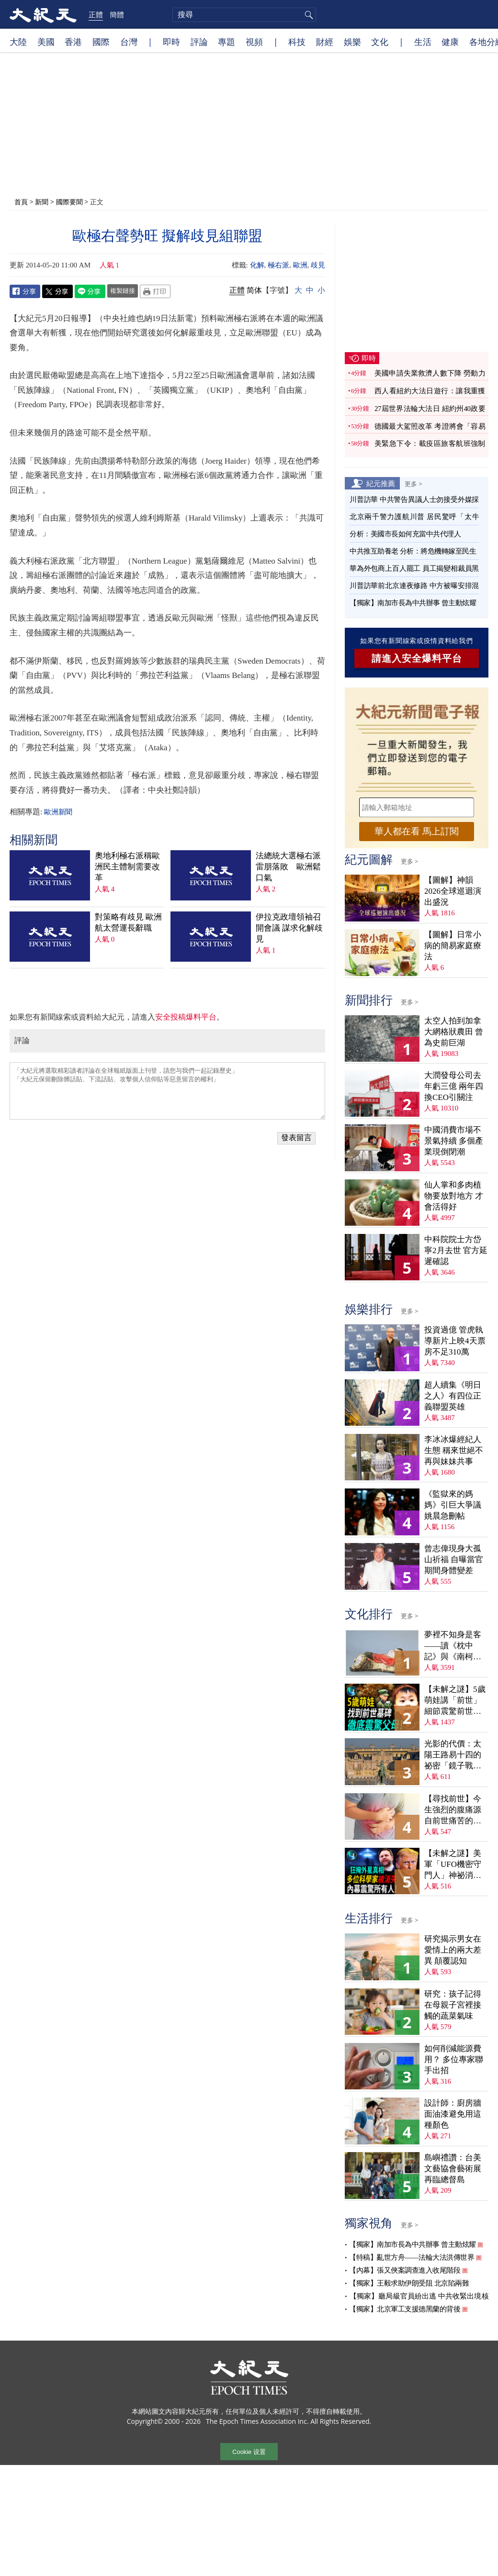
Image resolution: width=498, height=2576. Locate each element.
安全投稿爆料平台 (185, 1017)
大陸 (18, 41)
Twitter (57, 291)
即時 (171, 41)
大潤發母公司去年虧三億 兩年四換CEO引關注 (453, 1086)
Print (155, 291)
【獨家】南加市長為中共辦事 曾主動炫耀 (413, 603)
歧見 (318, 265)
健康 (450, 41)
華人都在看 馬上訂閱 (416, 831)
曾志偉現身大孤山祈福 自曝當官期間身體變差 (453, 1559)
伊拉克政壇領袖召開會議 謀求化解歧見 (289, 928)
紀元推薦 (380, 483)
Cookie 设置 (249, 2450)
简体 (254, 290)
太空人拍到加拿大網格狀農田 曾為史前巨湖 (453, 1031)
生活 (422, 41)
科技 (297, 41)
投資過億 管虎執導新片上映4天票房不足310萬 (455, 1340)
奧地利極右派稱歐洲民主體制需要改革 (127, 866)
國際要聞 (69, 201)
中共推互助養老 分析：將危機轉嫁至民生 (413, 551)
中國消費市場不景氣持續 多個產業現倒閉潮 (453, 1140)
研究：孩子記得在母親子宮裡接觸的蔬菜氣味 (452, 2005)
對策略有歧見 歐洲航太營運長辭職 (128, 922)
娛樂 (352, 41)
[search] (244, 15)
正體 (96, 14)
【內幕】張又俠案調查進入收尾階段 (404, 2270)
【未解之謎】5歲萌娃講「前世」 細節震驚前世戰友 (455, 1701)
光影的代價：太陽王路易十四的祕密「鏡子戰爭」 (452, 1755)
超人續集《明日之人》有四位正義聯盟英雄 (452, 1395)
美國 (46, 41)
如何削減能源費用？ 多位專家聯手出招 (453, 2059)
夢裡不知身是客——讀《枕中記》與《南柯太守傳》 (452, 1646)
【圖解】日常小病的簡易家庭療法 (452, 945)
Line (90, 291)
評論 (199, 41)
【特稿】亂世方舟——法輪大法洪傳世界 (411, 2257)
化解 (257, 265)
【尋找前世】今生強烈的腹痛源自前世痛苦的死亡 (452, 1810)
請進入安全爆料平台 (417, 658)
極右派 (278, 265)
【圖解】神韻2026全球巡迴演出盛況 (452, 891)
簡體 (117, 14)
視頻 (254, 41)
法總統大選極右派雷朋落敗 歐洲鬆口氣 (288, 866)
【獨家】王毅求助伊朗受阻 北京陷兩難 (409, 2283)
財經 (324, 41)
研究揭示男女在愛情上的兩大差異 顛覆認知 (452, 1949)
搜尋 (307, 15)
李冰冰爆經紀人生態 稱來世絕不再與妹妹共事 (453, 1450)
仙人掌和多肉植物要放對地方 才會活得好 (453, 1195)
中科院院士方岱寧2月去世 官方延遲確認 (455, 1250)
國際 (101, 41)
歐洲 (300, 265)
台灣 (128, 41)
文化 (379, 41)
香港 (73, 41)
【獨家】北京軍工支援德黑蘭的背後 (404, 2309)
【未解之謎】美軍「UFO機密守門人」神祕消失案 (452, 1865)
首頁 (21, 201)
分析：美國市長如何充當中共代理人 (405, 534)
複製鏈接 (122, 290)
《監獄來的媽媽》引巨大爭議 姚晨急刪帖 (452, 1505)
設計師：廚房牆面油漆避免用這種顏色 (452, 2114)
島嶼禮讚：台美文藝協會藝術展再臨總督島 (452, 2168)
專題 (226, 41)
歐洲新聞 (58, 812)
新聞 (41, 201)
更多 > (413, 483)
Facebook (25, 291)
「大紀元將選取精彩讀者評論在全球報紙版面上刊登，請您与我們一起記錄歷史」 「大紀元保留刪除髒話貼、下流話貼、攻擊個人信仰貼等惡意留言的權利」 (167, 1091)
